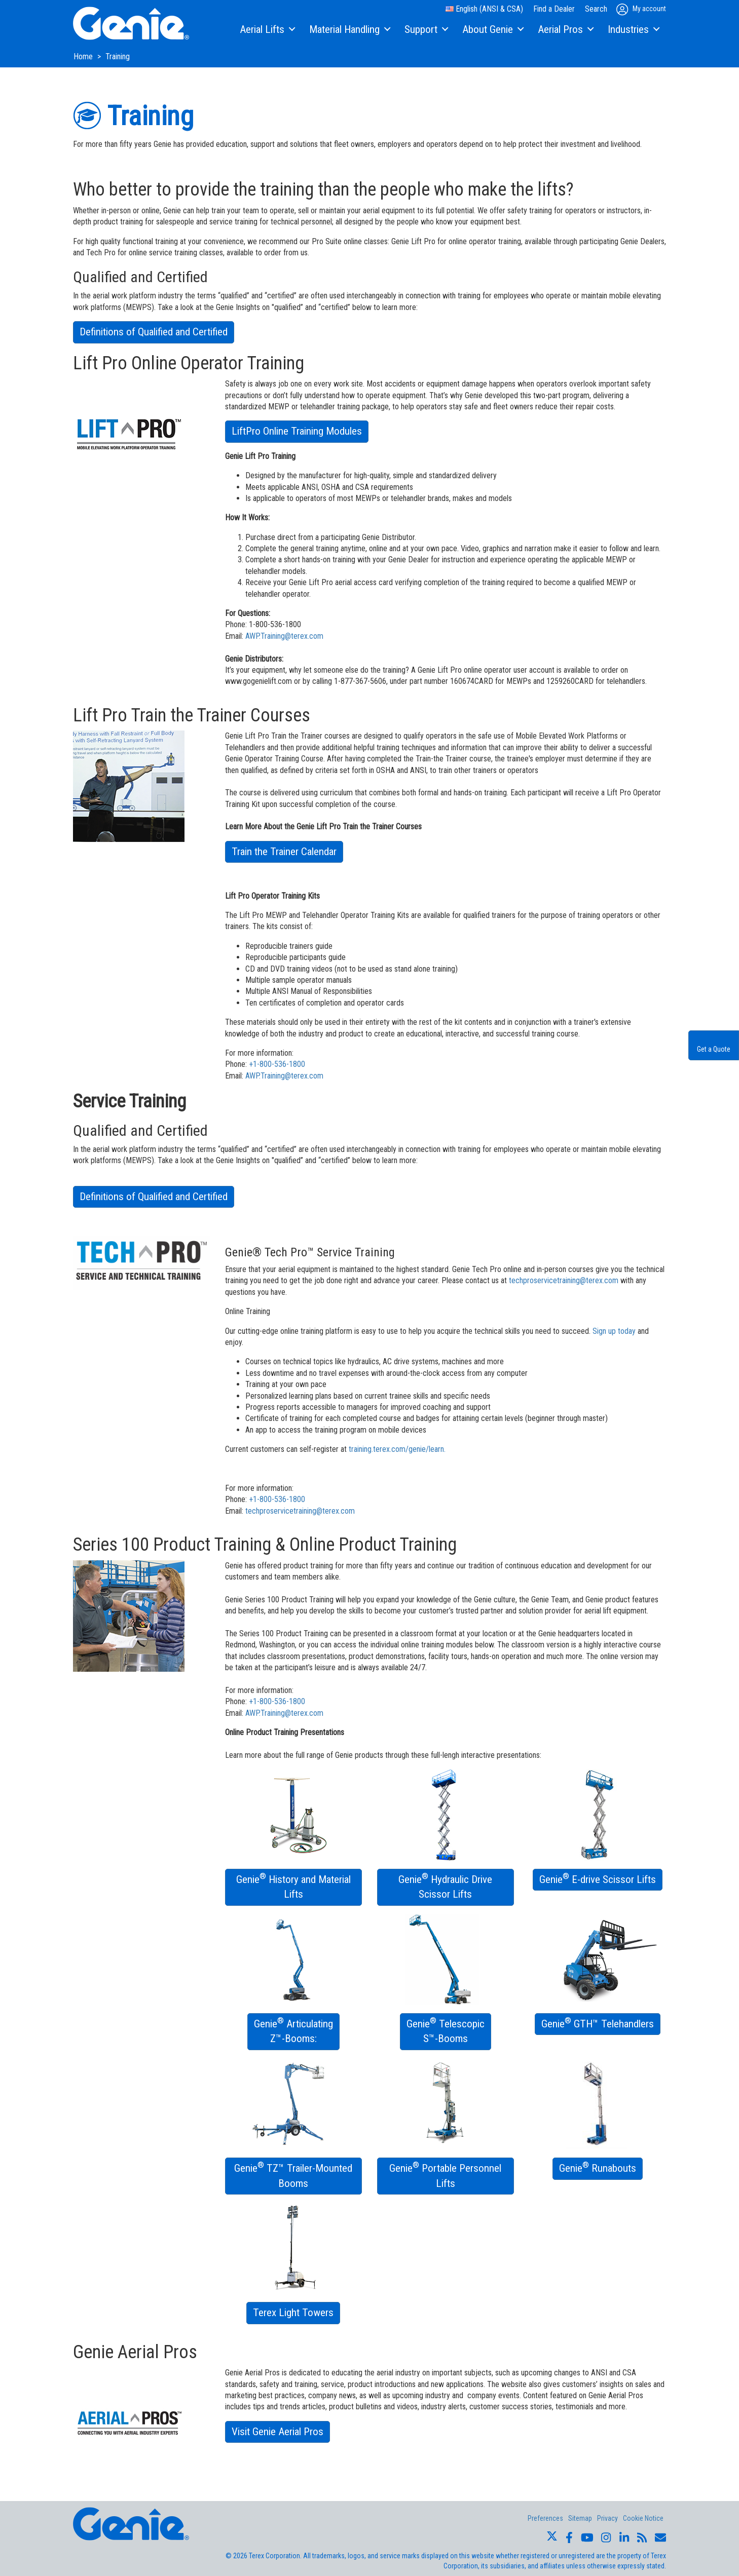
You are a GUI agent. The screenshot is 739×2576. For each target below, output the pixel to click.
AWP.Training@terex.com (284, 636)
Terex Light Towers (293, 2312)
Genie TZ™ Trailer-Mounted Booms (293, 2174)
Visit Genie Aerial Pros (277, 2432)
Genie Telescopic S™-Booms (446, 2030)
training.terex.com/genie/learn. (397, 1449)
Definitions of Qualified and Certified (154, 332)
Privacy (607, 2518)
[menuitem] (267, 30)
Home (84, 56)
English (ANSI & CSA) (484, 9)
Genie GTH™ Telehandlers (597, 2023)
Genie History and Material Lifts (293, 1885)
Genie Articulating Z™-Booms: (293, 2030)
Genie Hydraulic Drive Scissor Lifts (445, 1885)
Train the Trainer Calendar (284, 851)
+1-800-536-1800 (277, 1064)
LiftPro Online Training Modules (297, 431)
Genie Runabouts (597, 2167)
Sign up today (614, 1331)
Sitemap (580, 2518)
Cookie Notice (643, 2518)
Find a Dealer (554, 9)
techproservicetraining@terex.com (563, 1280)
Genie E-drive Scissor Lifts (597, 1878)
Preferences (545, 2518)
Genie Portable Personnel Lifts (445, 2174)
